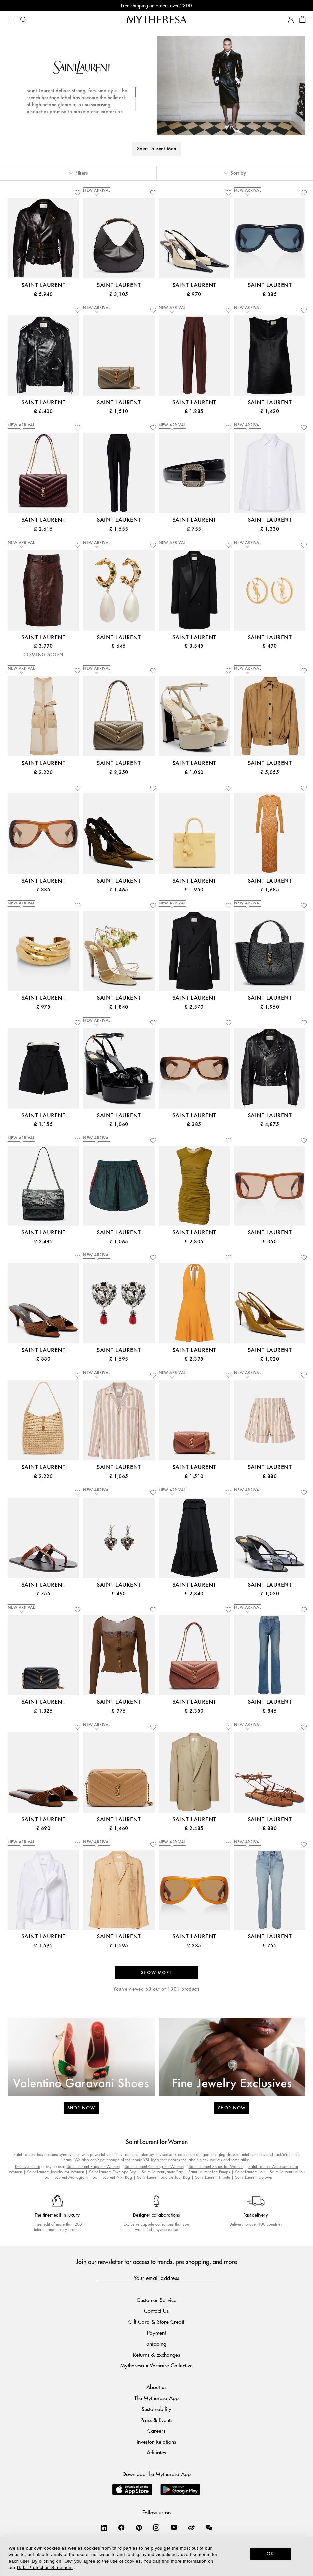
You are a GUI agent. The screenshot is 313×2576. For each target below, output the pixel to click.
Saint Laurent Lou (250, 2172)
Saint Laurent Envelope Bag (113, 2172)
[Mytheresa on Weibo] (191, 2527)
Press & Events (156, 2420)
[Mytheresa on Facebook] (121, 2527)
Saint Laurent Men (156, 148)
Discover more (27, 2166)
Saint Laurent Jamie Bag (162, 2172)
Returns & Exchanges (156, 2354)
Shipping (156, 2343)
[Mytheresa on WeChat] (209, 2527)
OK (270, 2553)
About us (156, 2387)
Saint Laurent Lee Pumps (209, 2172)
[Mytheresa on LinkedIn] (104, 2527)
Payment (156, 2332)
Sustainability (156, 2409)
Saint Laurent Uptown (253, 2177)
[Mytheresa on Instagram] (156, 2527)
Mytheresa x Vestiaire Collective (156, 2365)
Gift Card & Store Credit (156, 2321)
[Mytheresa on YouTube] (174, 2527)
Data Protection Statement (45, 2567)
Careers (156, 2430)
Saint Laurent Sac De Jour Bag (163, 2177)
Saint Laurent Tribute (212, 2177)
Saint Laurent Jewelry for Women (55, 2172)
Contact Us (156, 2310)
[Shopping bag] (302, 20)
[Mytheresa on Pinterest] (139, 2527)
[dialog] (156, 2556)
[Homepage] (157, 19)
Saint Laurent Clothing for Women (154, 2166)
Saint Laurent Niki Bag (112, 2177)
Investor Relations (156, 2441)
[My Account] (291, 20)
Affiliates (156, 2452)
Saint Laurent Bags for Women (93, 2166)
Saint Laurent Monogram (66, 2177)
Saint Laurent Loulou (287, 2172)
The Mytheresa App (156, 2398)
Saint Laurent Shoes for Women (216, 2166)
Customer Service (156, 2300)
